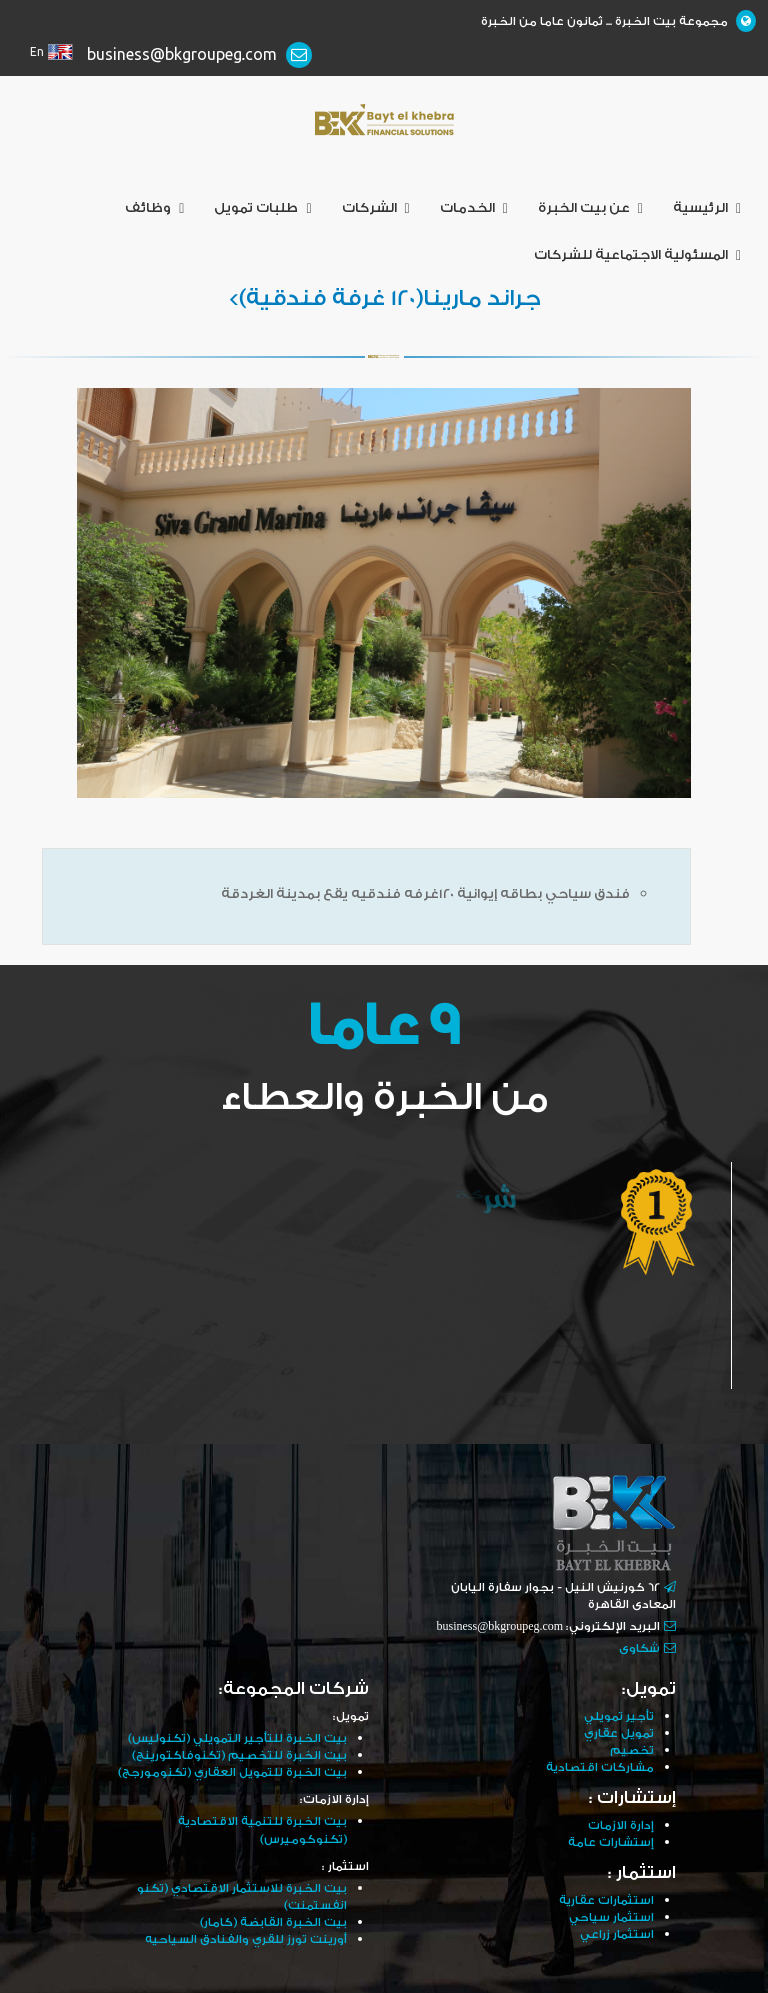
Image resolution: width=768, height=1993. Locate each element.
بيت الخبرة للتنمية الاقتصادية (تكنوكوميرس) (262, 1830)
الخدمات (474, 208)
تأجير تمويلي (619, 1716)
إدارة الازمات (621, 1825)
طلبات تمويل (262, 208)
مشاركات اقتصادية (600, 1767)
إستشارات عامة (611, 1842)
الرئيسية (707, 208)
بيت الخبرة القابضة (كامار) (273, 1922)
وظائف (154, 208)
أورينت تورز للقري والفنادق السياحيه (246, 1939)
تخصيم (632, 1750)
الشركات (376, 208)
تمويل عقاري (619, 1733)
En (37, 52)
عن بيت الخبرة (590, 208)
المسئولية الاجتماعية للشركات (637, 255)
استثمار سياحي (611, 1917)
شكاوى (639, 1648)
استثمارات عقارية (606, 1900)
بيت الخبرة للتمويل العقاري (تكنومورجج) (232, 1772)
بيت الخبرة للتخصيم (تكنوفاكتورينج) (239, 1755)
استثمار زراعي (617, 1934)
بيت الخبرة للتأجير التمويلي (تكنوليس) (237, 1738)
